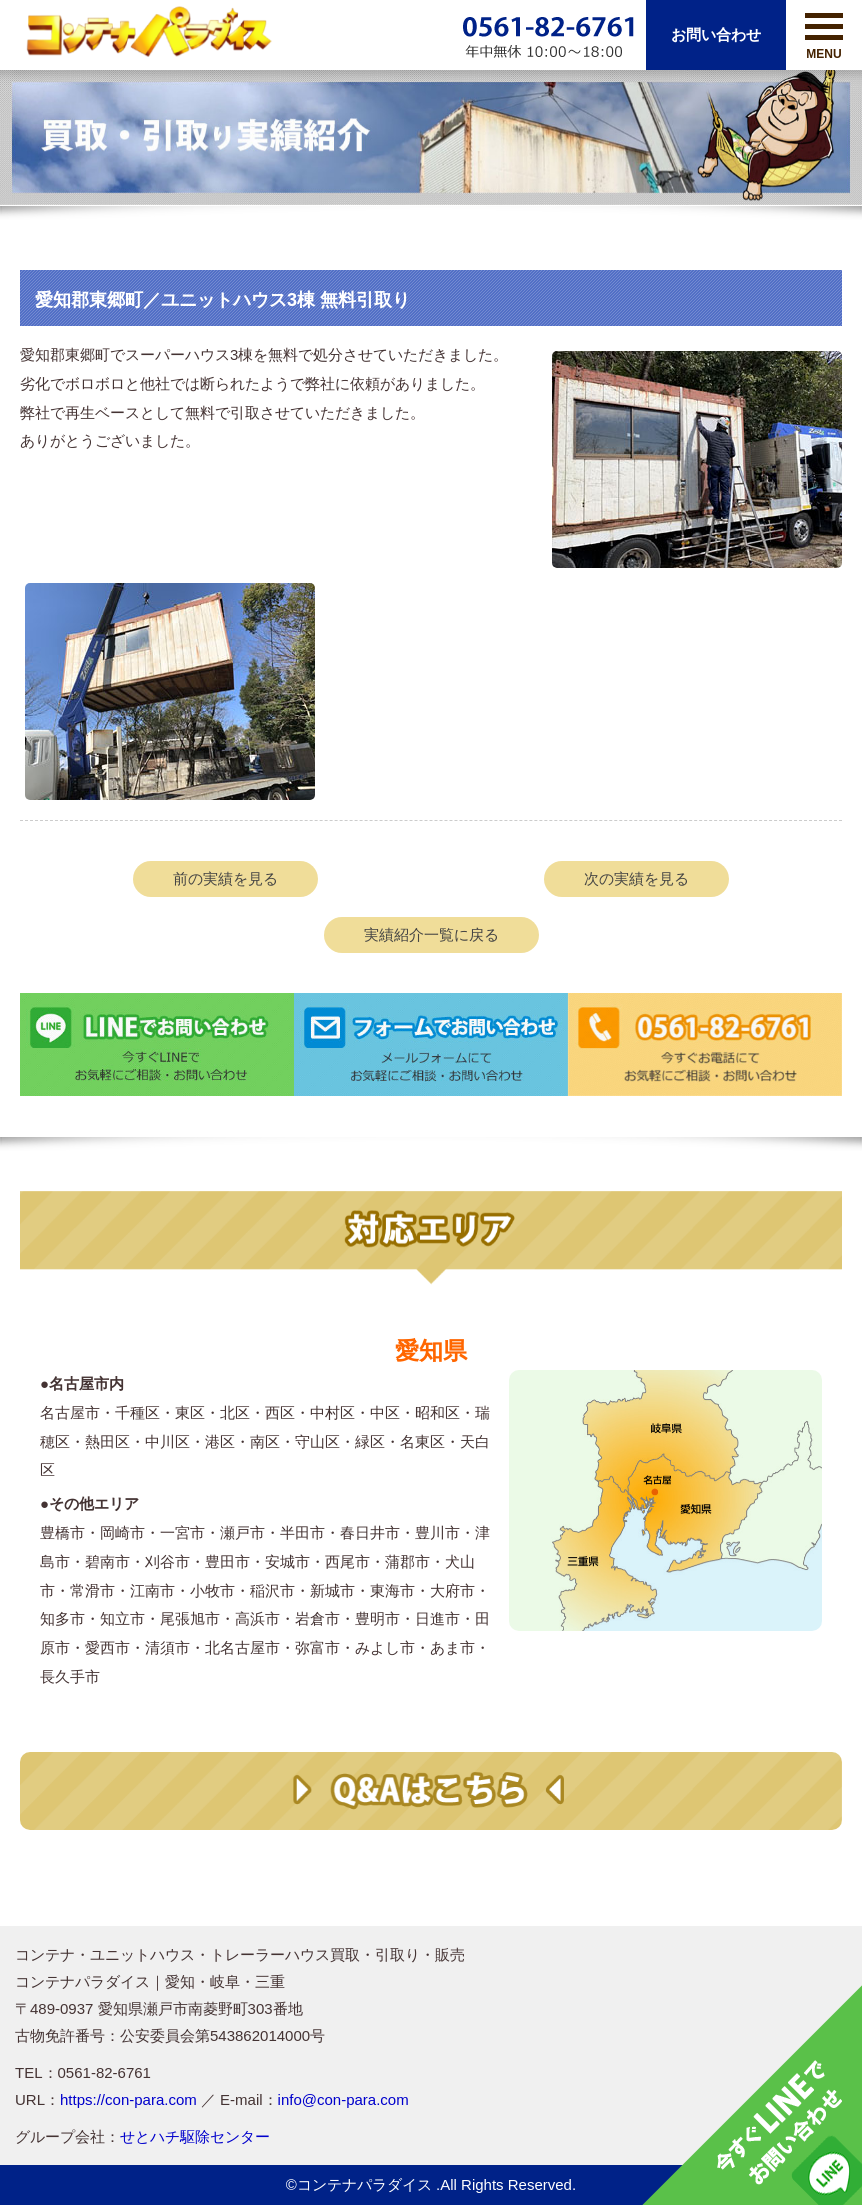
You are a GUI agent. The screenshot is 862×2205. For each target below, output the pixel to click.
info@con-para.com (343, 2099)
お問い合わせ (716, 34)
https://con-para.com (128, 2099)
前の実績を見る (225, 878)
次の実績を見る (636, 878)
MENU (824, 37)
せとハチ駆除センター (195, 2136)
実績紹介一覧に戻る (431, 934)
